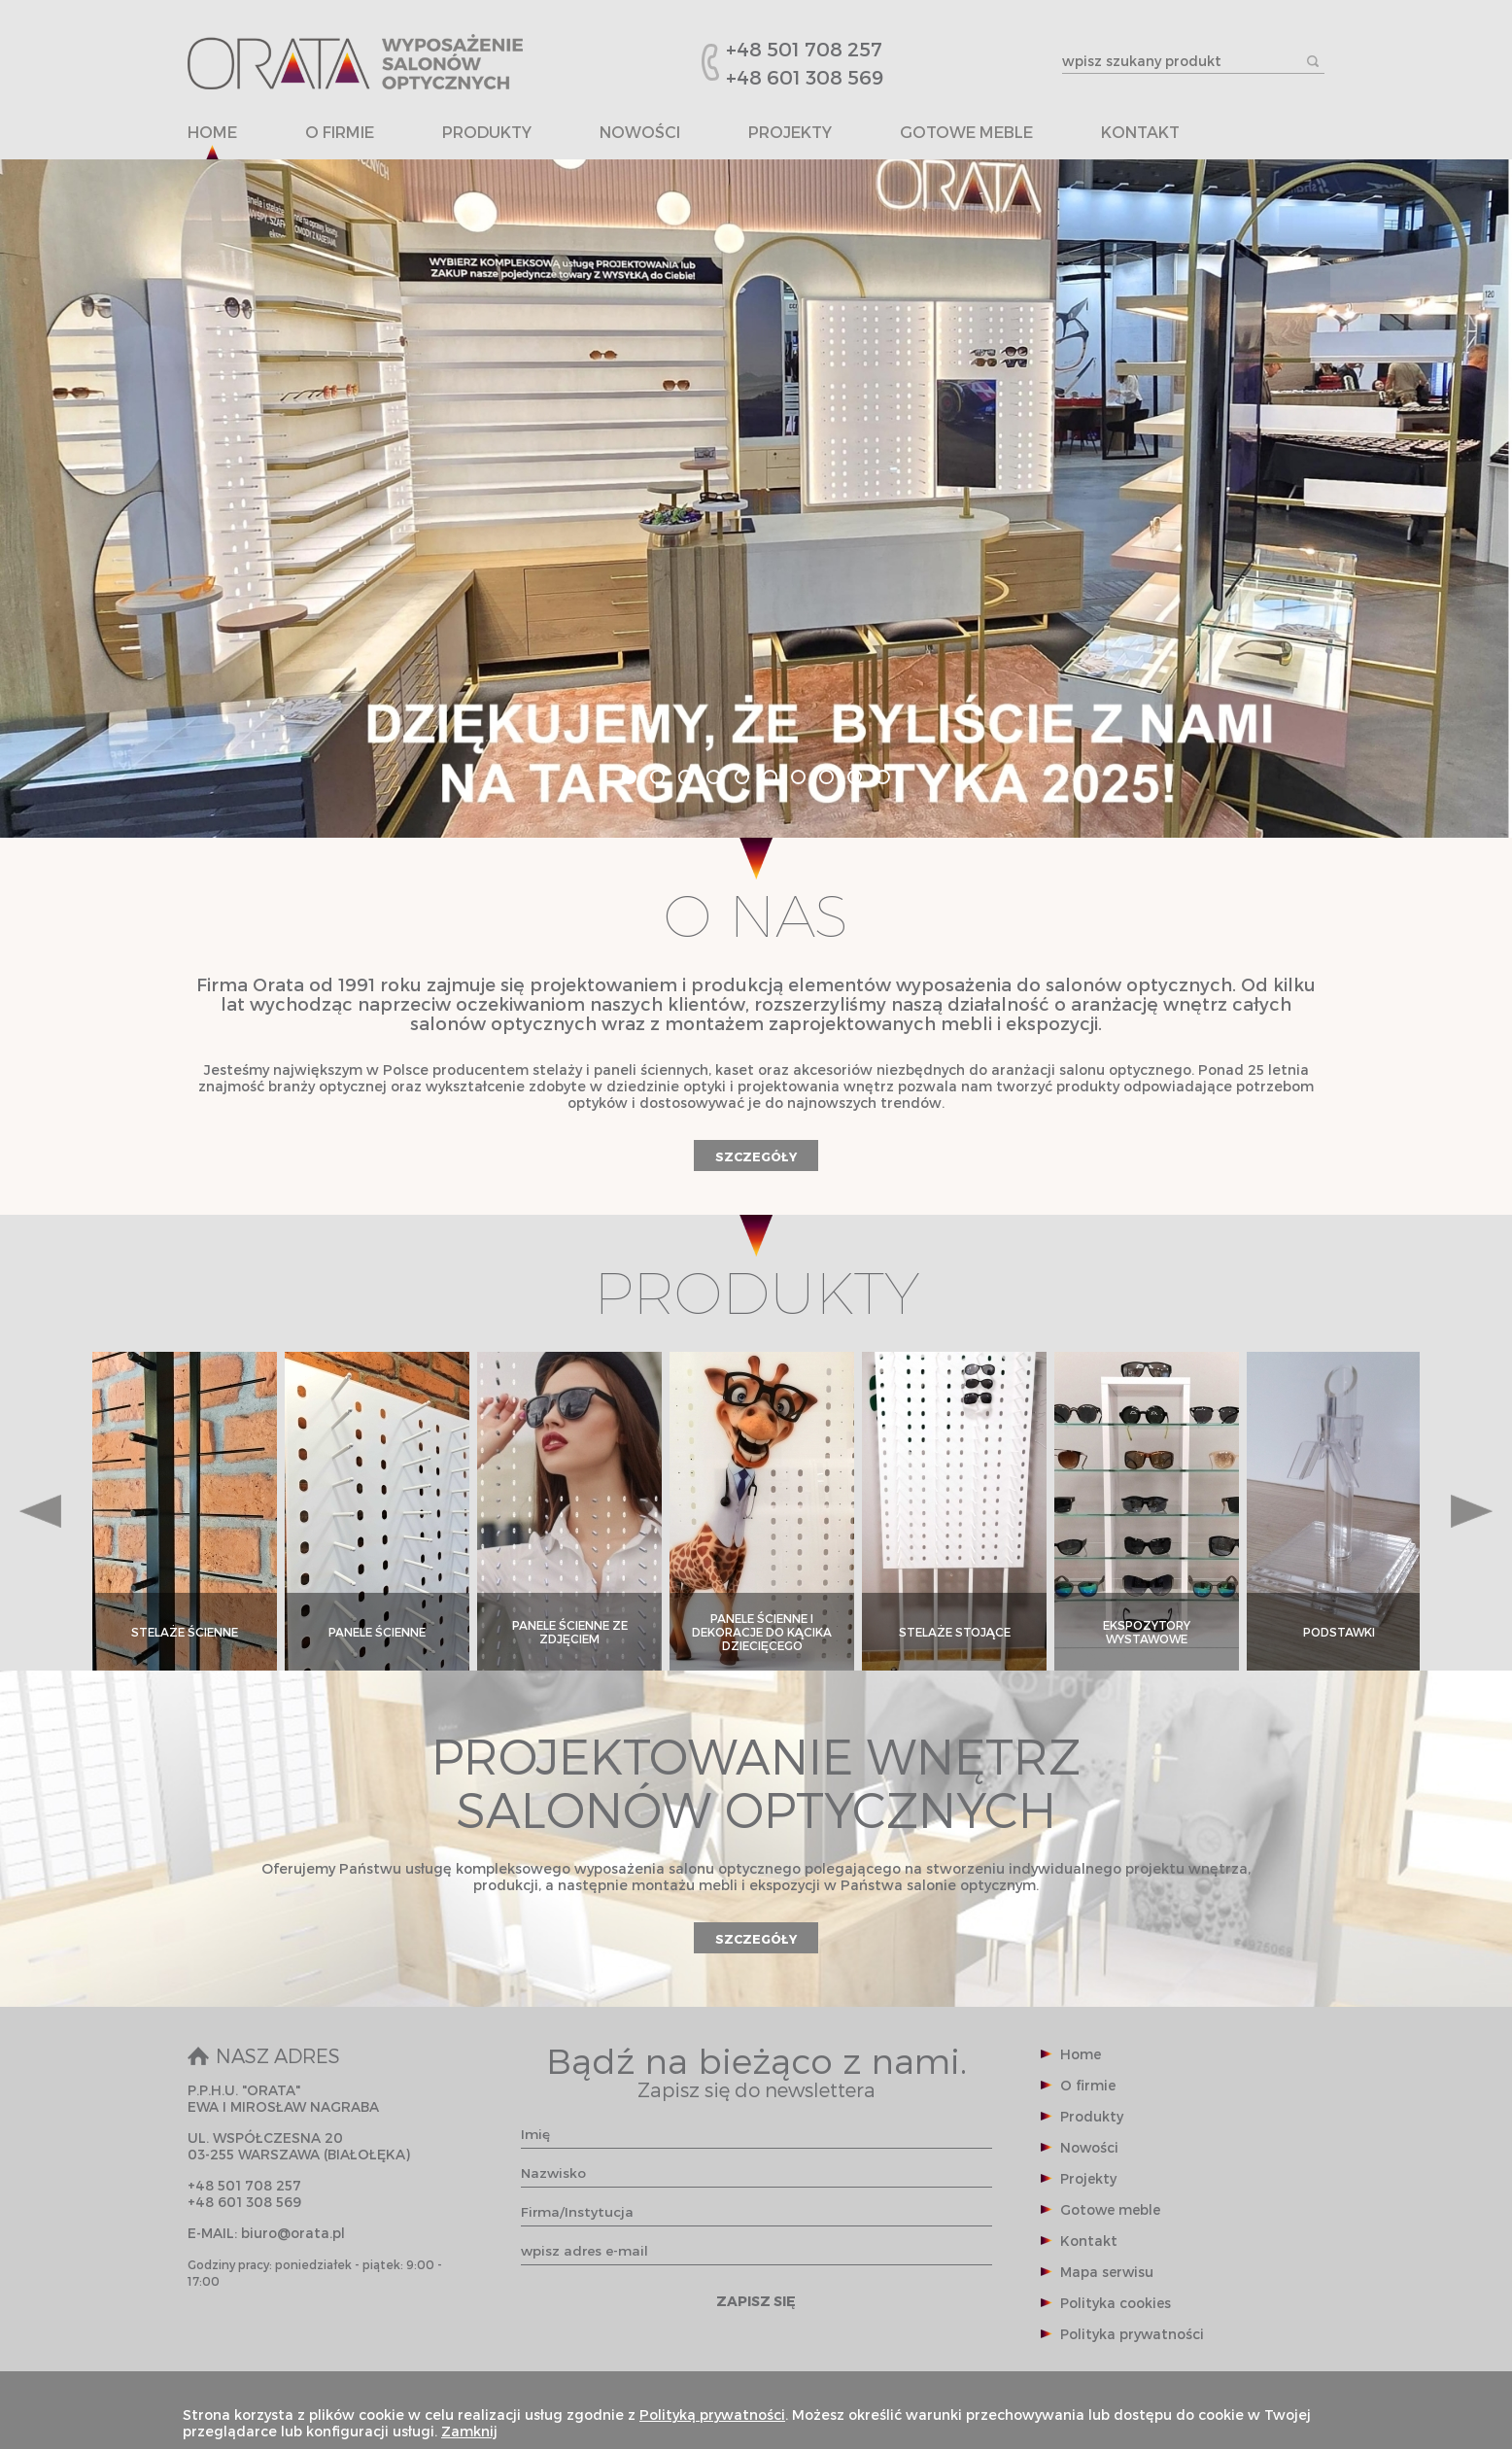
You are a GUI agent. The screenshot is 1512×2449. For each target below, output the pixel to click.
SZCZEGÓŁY (756, 1156)
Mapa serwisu (1106, 2271)
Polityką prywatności (712, 2414)
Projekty (790, 132)
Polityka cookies (1115, 2302)
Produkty (487, 132)
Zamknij (469, 2431)
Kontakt (1140, 132)
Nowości (640, 132)
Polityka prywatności (1132, 2334)
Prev (40, 1511)
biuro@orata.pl (293, 2233)
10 (883, 777)
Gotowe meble (966, 132)
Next (1472, 1511)
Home (212, 132)
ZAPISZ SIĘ (756, 2301)
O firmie (339, 132)
